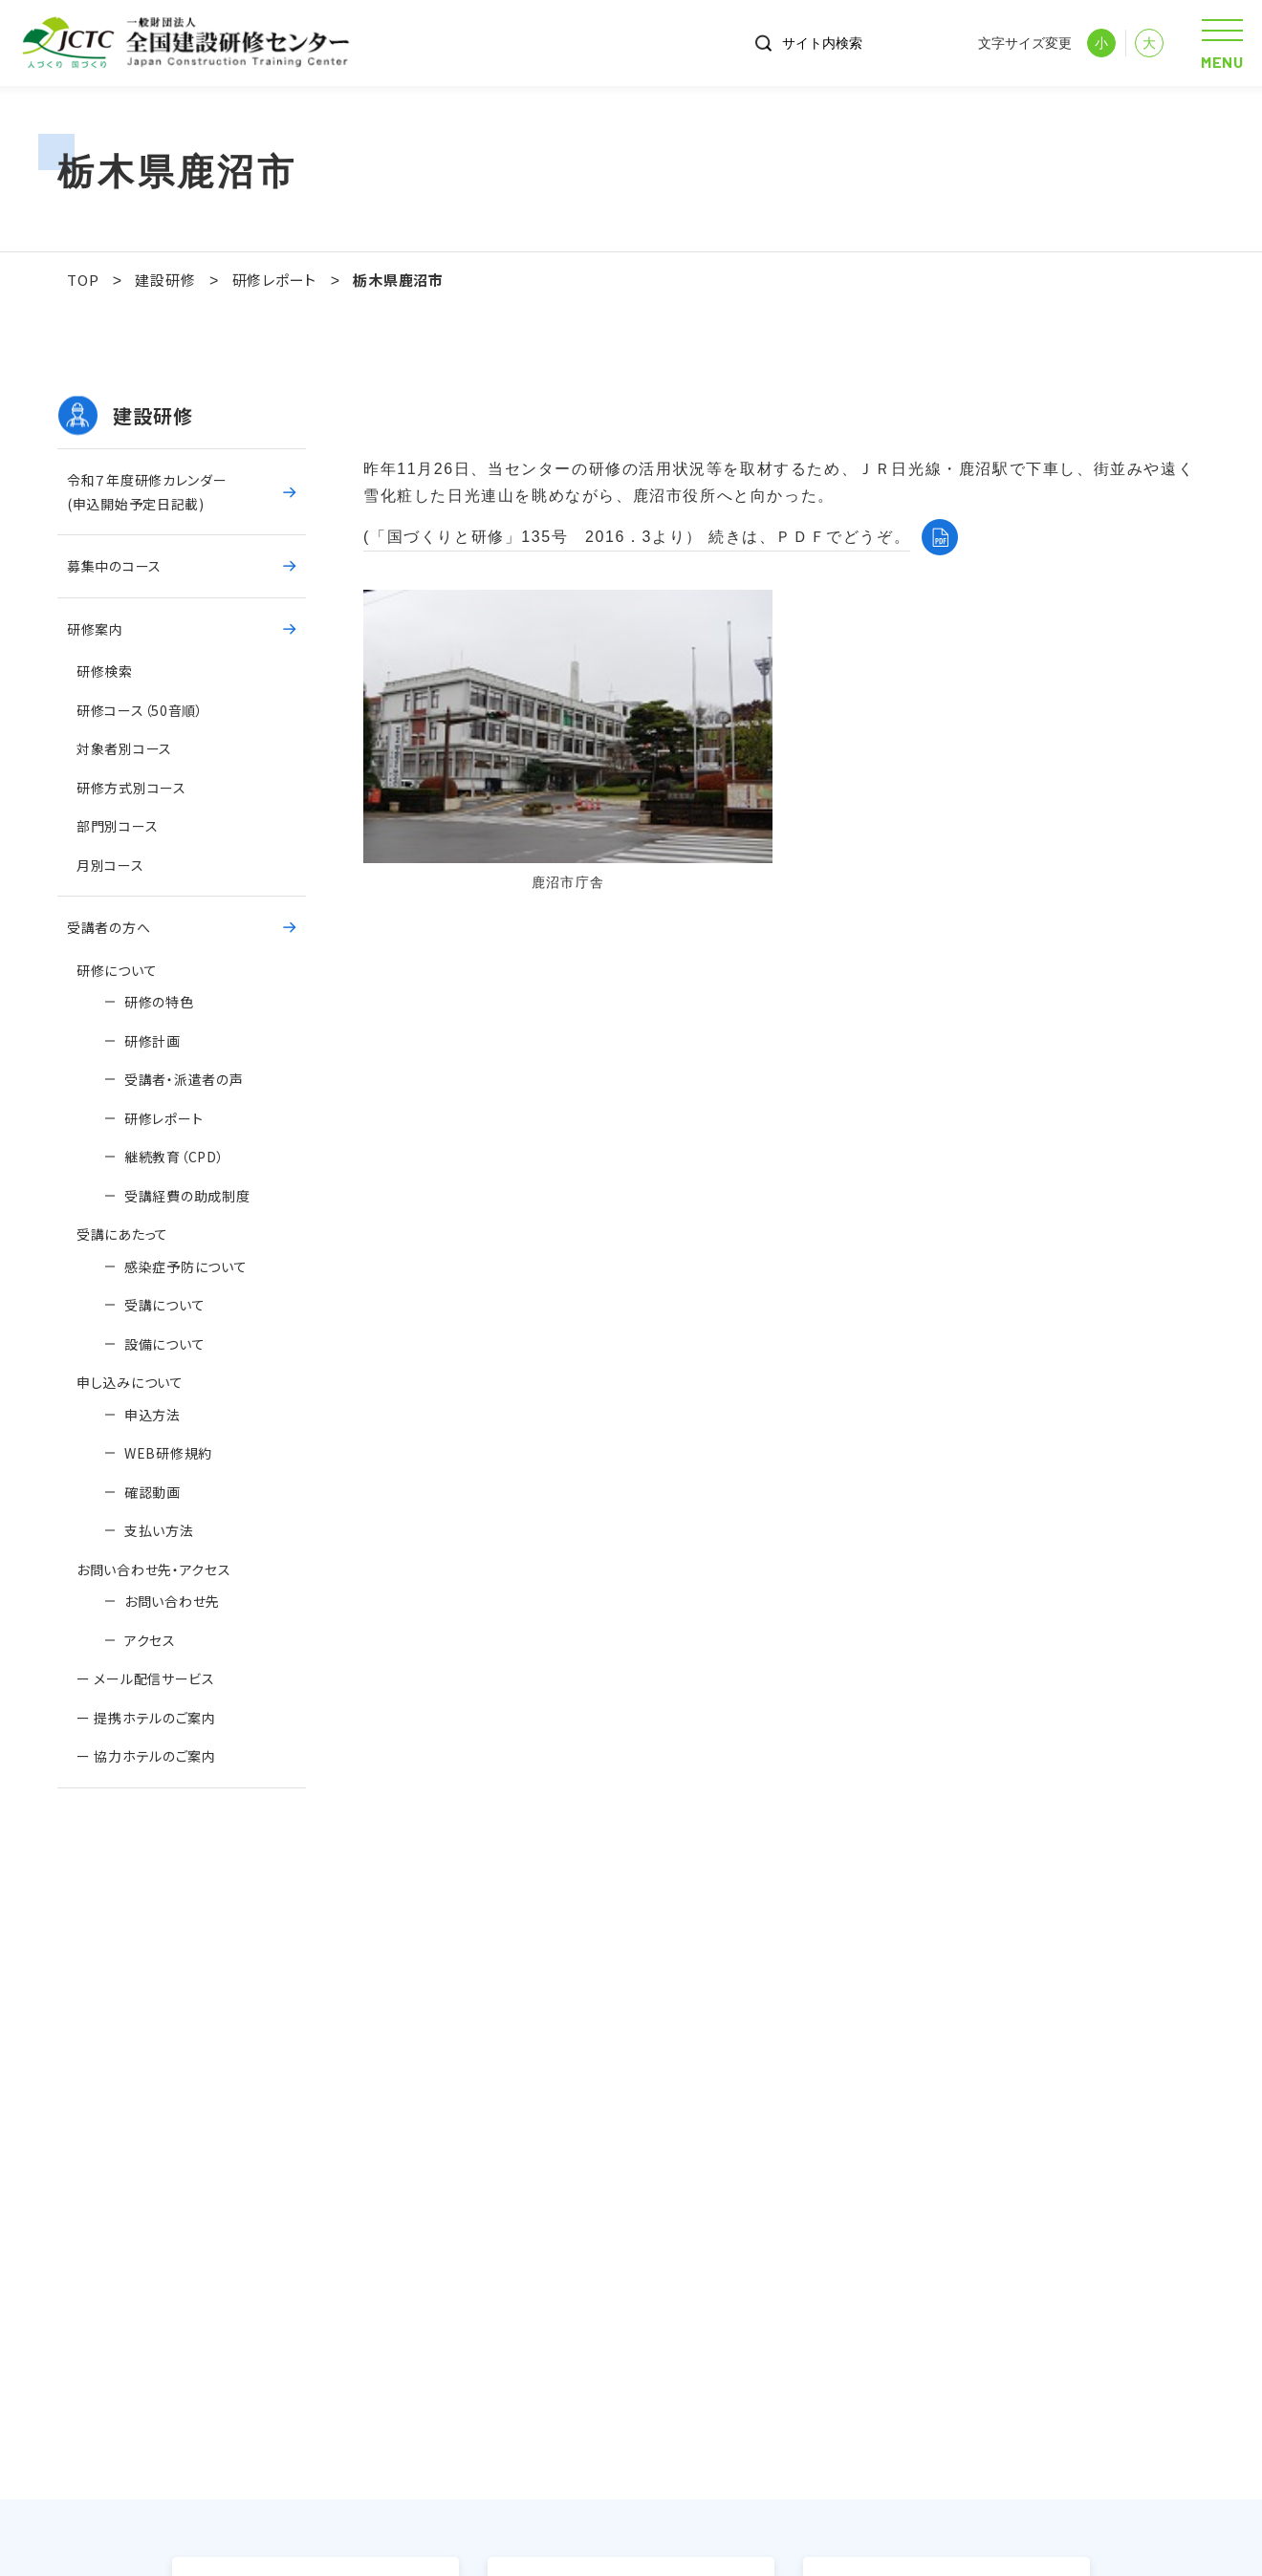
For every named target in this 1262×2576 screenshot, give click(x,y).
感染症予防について (185, 1266)
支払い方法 (159, 1530)
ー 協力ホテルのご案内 (146, 1755)
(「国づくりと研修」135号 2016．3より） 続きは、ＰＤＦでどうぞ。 (636, 537)
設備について (164, 1343)
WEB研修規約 (168, 1452)
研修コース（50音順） (140, 710)
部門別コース (117, 825)
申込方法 (152, 1414)
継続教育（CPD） (174, 1156)
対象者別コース (124, 748)
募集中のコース (114, 565)
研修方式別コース (131, 787)
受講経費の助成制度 (187, 1195)
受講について (164, 1304)
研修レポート (163, 1118)
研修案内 (95, 629)
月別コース (110, 865)
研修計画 (152, 1040)
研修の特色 (159, 1001)
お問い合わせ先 (172, 1601)
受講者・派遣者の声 (192, 1079)
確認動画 (152, 1492)
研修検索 (104, 671)
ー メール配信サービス (145, 1678)
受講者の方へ (108, 927)
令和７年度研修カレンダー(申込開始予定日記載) (147, 491)
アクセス (150, 1640)
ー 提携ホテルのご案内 (146, 1717)
